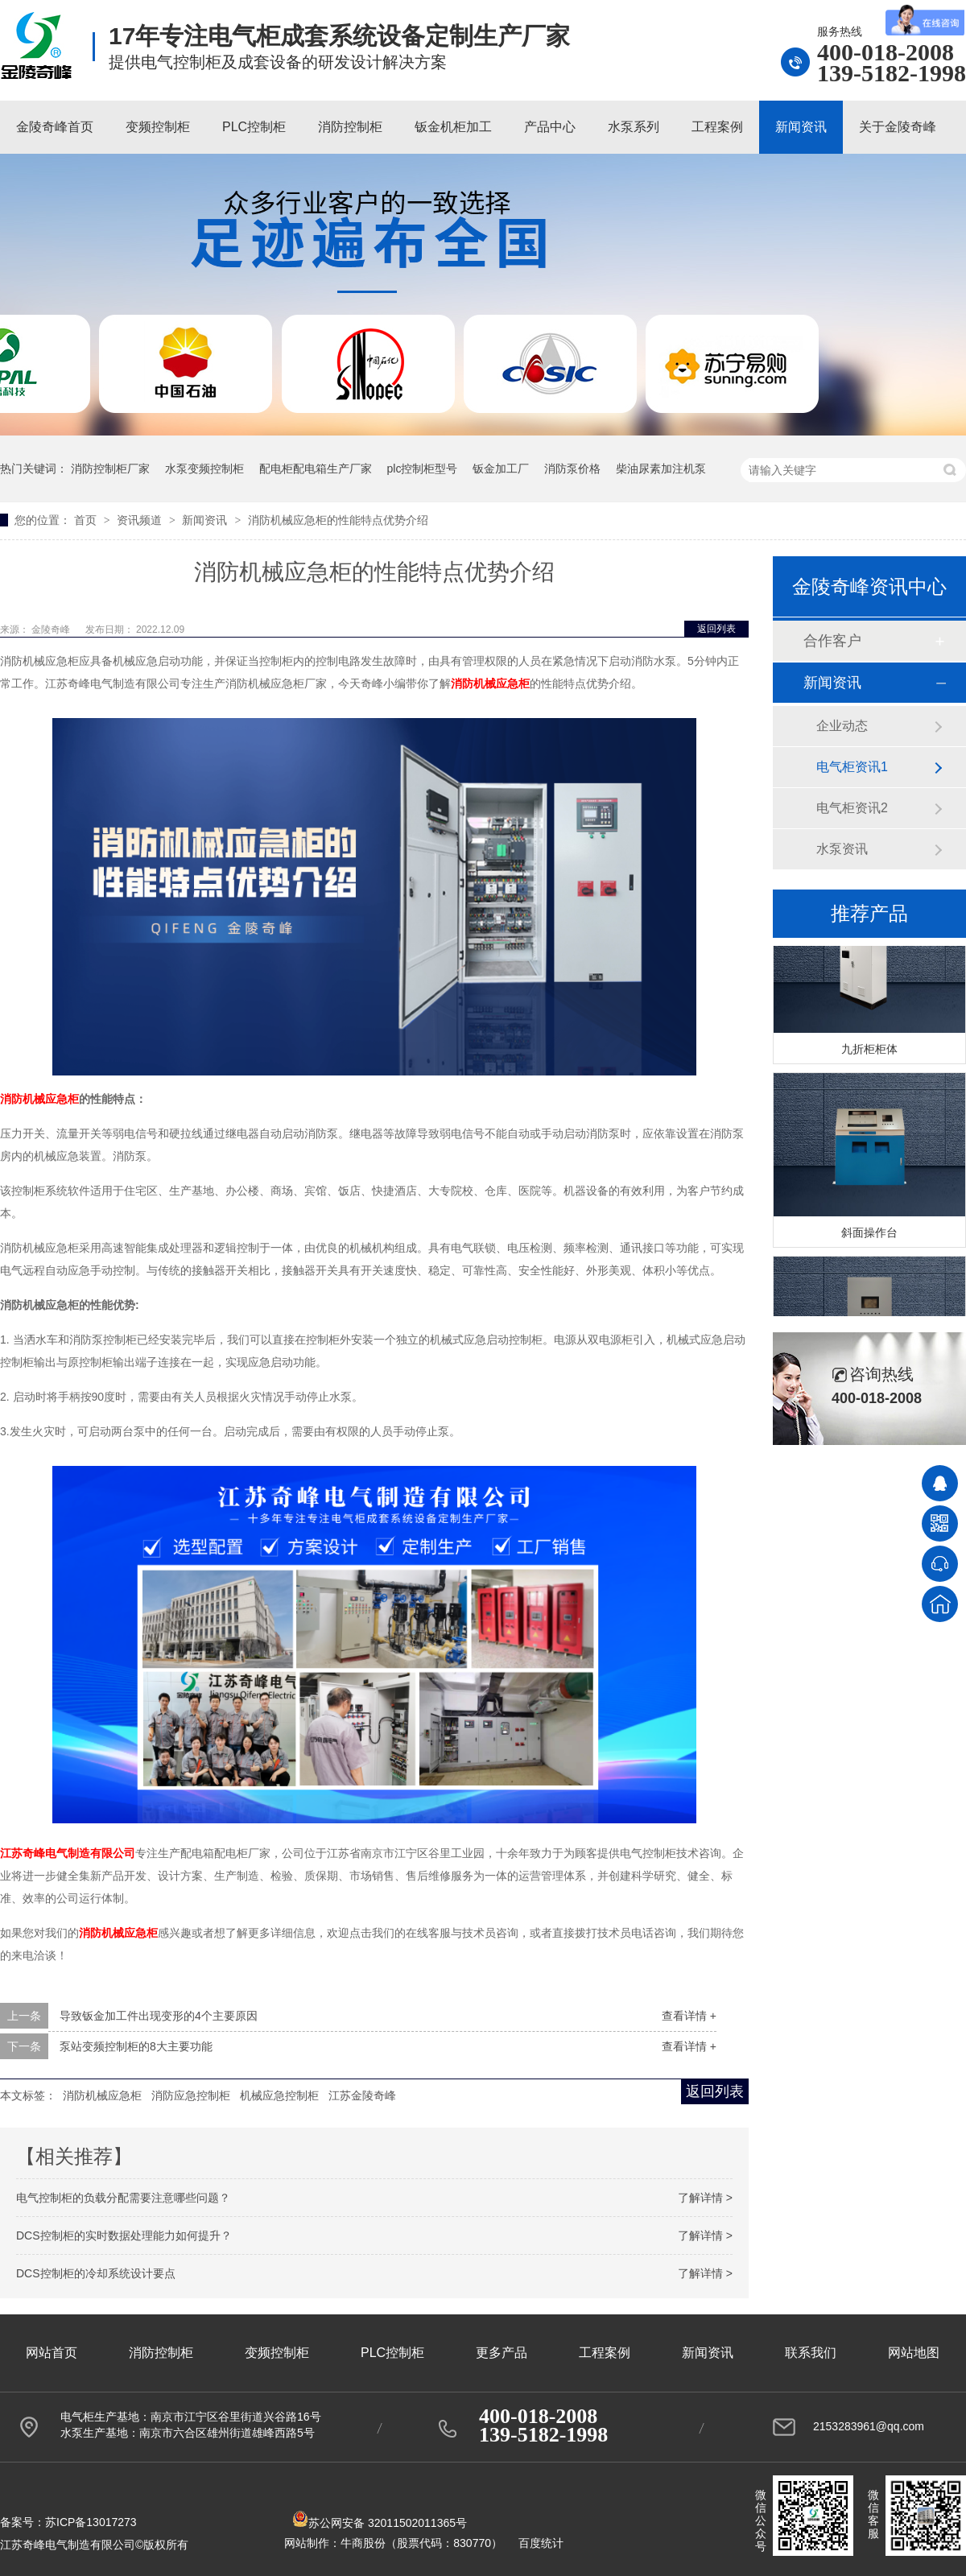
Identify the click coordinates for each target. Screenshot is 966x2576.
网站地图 (913, 2352)
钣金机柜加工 (453, 127)
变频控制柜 (158, 127)
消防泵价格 (572, 468)
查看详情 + (689, 2015)
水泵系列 (633, 127)
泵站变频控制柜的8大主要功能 (136, 2046)
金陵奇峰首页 (54, 127)
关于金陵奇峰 (897, 127)
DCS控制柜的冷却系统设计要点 (95, 2273)
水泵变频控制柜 (204, 468)
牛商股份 (363, 2543)
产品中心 (550, 127)
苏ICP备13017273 (91, 2522)
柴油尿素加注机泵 (661, 468)
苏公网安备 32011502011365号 (379, 2522)
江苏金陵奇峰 (362, 2095)
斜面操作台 (869, 1235)
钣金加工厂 (501, 468)
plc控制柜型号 (422, 468)
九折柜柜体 (869, 1052)
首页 (87, 520)
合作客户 (832, 641)
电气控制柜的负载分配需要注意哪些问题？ (123, 2197)
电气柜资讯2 (852, 808)
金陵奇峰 (51, 629)
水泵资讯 (842, 849)
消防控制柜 (350, 127)
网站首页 (51, 2352)
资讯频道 (141, 520)
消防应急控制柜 (190, 2095)
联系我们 (810, 2352)
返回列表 (716, 628)
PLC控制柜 (254, 127)
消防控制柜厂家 (110, 468)
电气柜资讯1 (852, 767)
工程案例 (717, 127)
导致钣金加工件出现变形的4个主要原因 (159, 2015)
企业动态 (842, 726)
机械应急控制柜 (279, 2095)
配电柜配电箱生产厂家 (315, 468)
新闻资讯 (801, 127)
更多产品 (501, 2352)
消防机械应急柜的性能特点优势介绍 (338, 520)
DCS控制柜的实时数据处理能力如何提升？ (124, 2235)
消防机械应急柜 (39, 1098)
